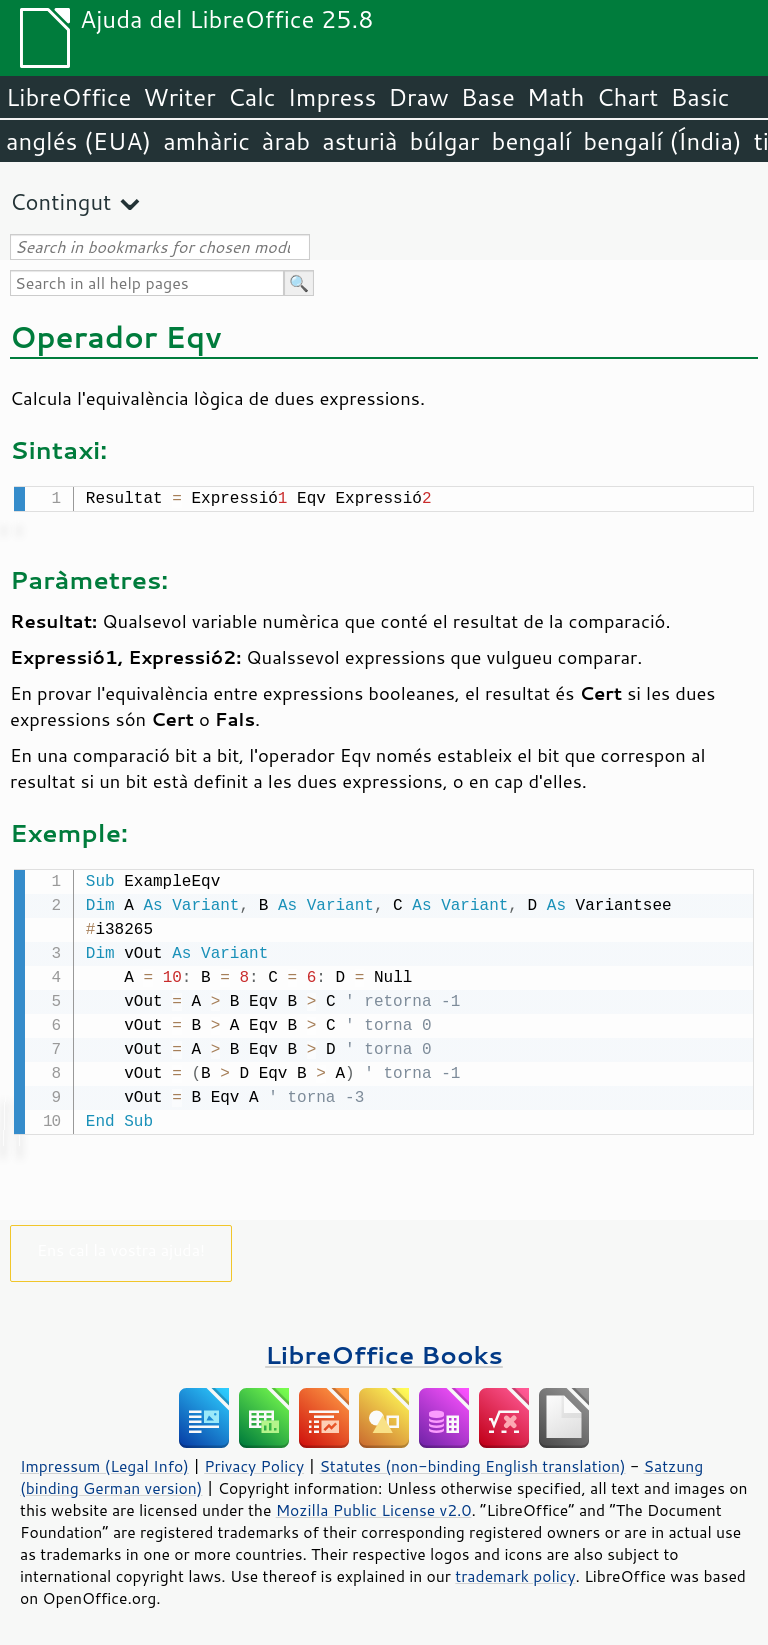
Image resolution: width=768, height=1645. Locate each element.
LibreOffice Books (384, 1350)
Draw (418, 97)
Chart (627, 97)
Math (556, 97)
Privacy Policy (254, 1462)
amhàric (206, 141)
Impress (332, 97)
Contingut (60, 201)
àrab (286, 141)
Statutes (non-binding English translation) (472, 1462)
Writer (179, 97)
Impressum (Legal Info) (104, 1462)
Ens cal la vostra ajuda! (121, 1245)
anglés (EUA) (78, 141)
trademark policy (515, 1572)
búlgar (445, 141)
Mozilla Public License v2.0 (374, 1506)
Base (488, 97)
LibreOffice (68, 97)
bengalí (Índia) (662, 141)
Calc (252, 97)
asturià (359, 141)
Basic (699, 97)
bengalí (532, 141)
